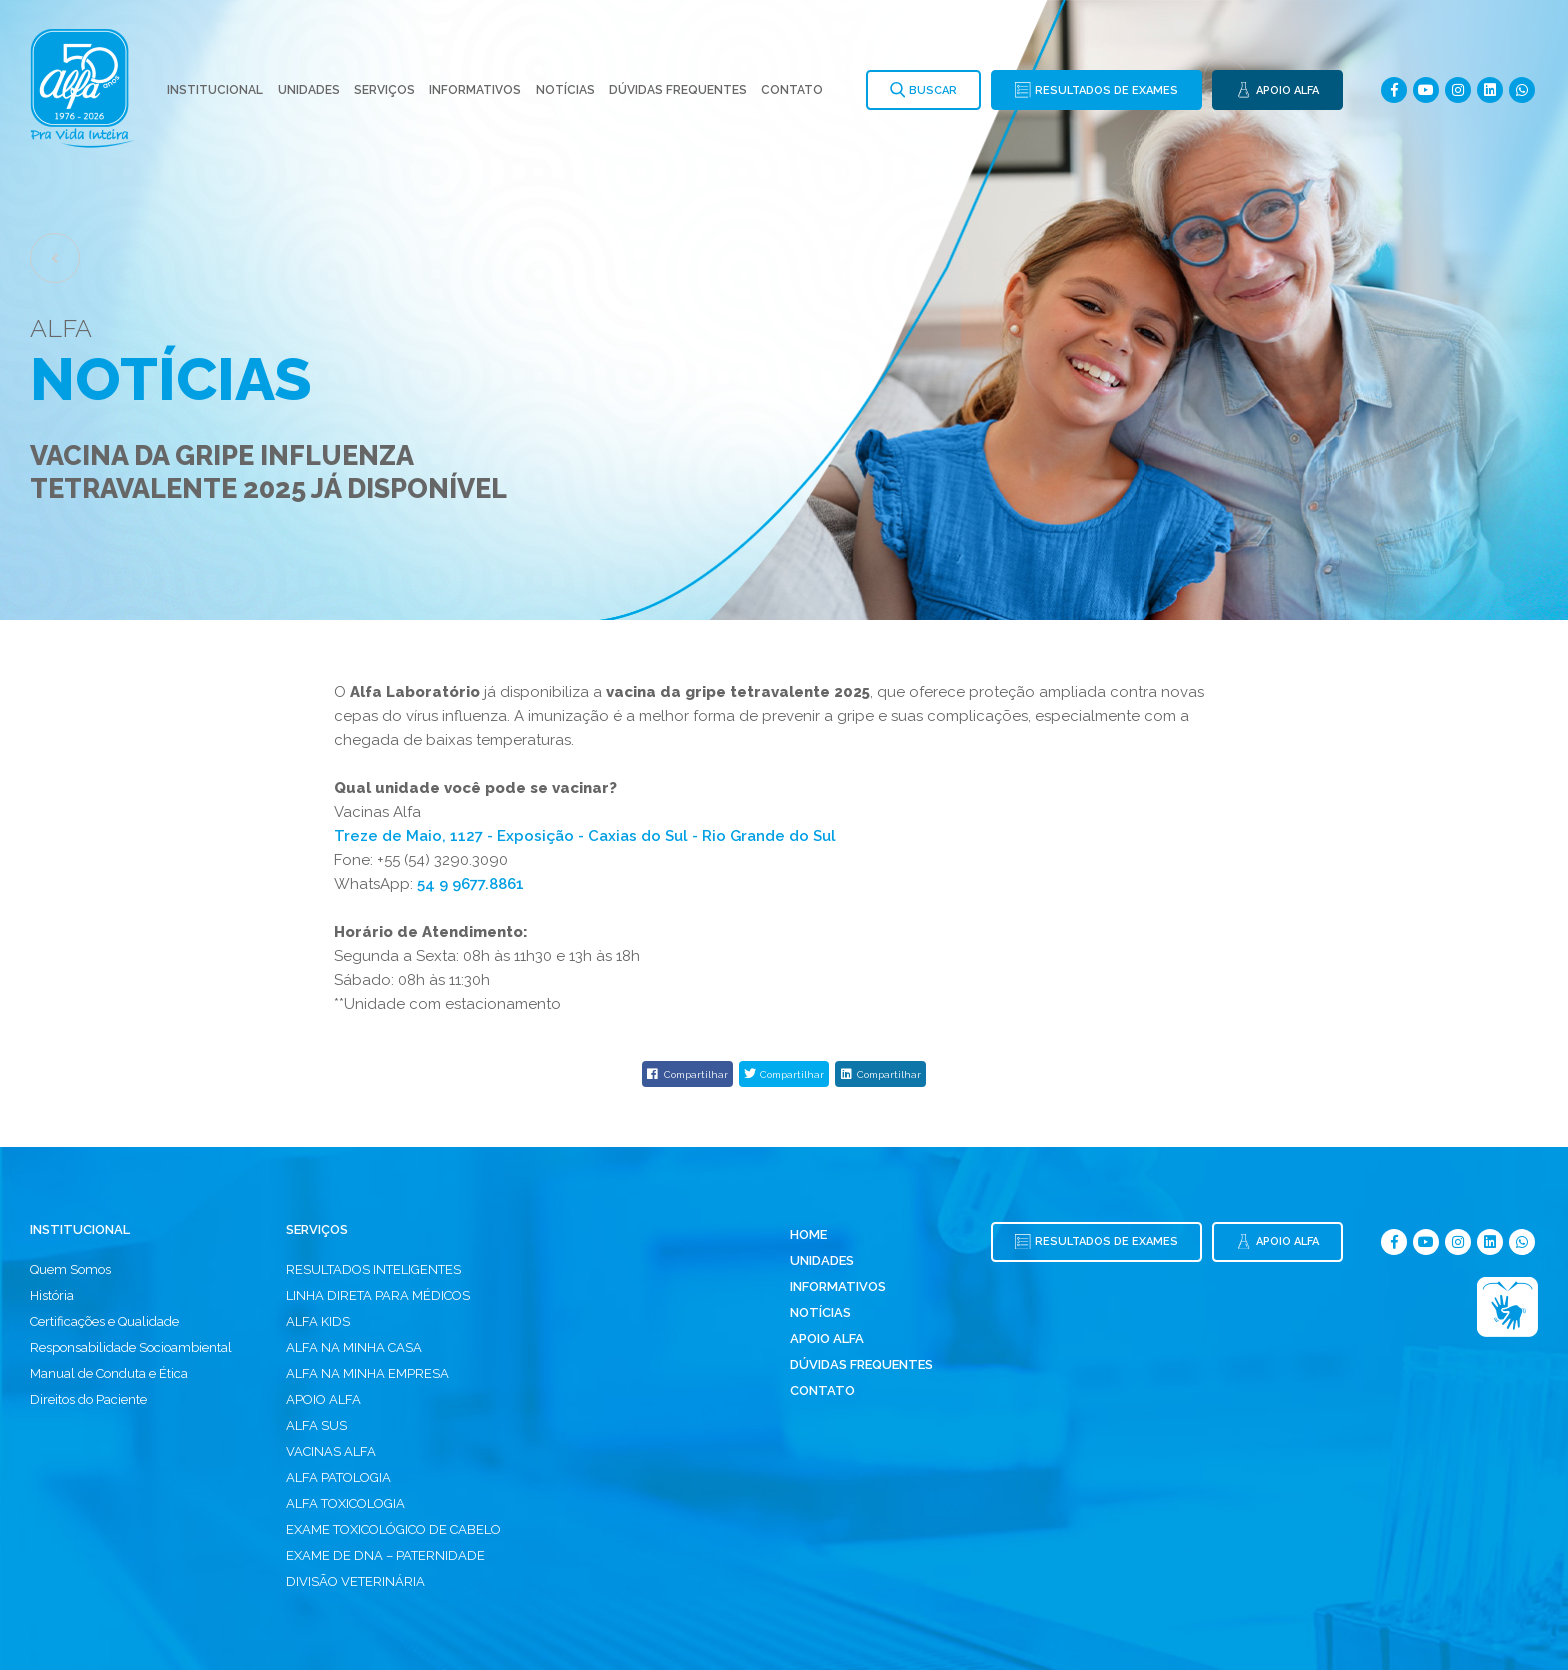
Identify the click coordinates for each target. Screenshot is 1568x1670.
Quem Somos (70, 1269)
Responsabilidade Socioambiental (131, 1347)
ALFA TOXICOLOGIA (345, 1503)
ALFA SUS (316, 1425)
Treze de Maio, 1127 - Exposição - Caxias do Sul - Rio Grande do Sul (585, 836)
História (52, 1295)
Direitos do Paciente (88, 1399)
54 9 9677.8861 (470, 884)
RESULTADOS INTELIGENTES (373, 1269)
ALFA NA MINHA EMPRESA (367, 1373)
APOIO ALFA (323, 1399)
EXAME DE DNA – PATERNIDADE (385, 1555)
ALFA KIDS (318, 1321)
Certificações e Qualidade (104, 1321)
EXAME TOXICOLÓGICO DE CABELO (393, 1529)
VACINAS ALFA (331, 1451)
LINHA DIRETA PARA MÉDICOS (378, 1295)
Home (808, 1234)
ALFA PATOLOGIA (338, 1477)
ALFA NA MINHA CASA (354, 1347)
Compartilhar (687, 1074)
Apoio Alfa (827, 1338)
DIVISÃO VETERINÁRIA (355, 1581)
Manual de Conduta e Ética (109, 1373)
